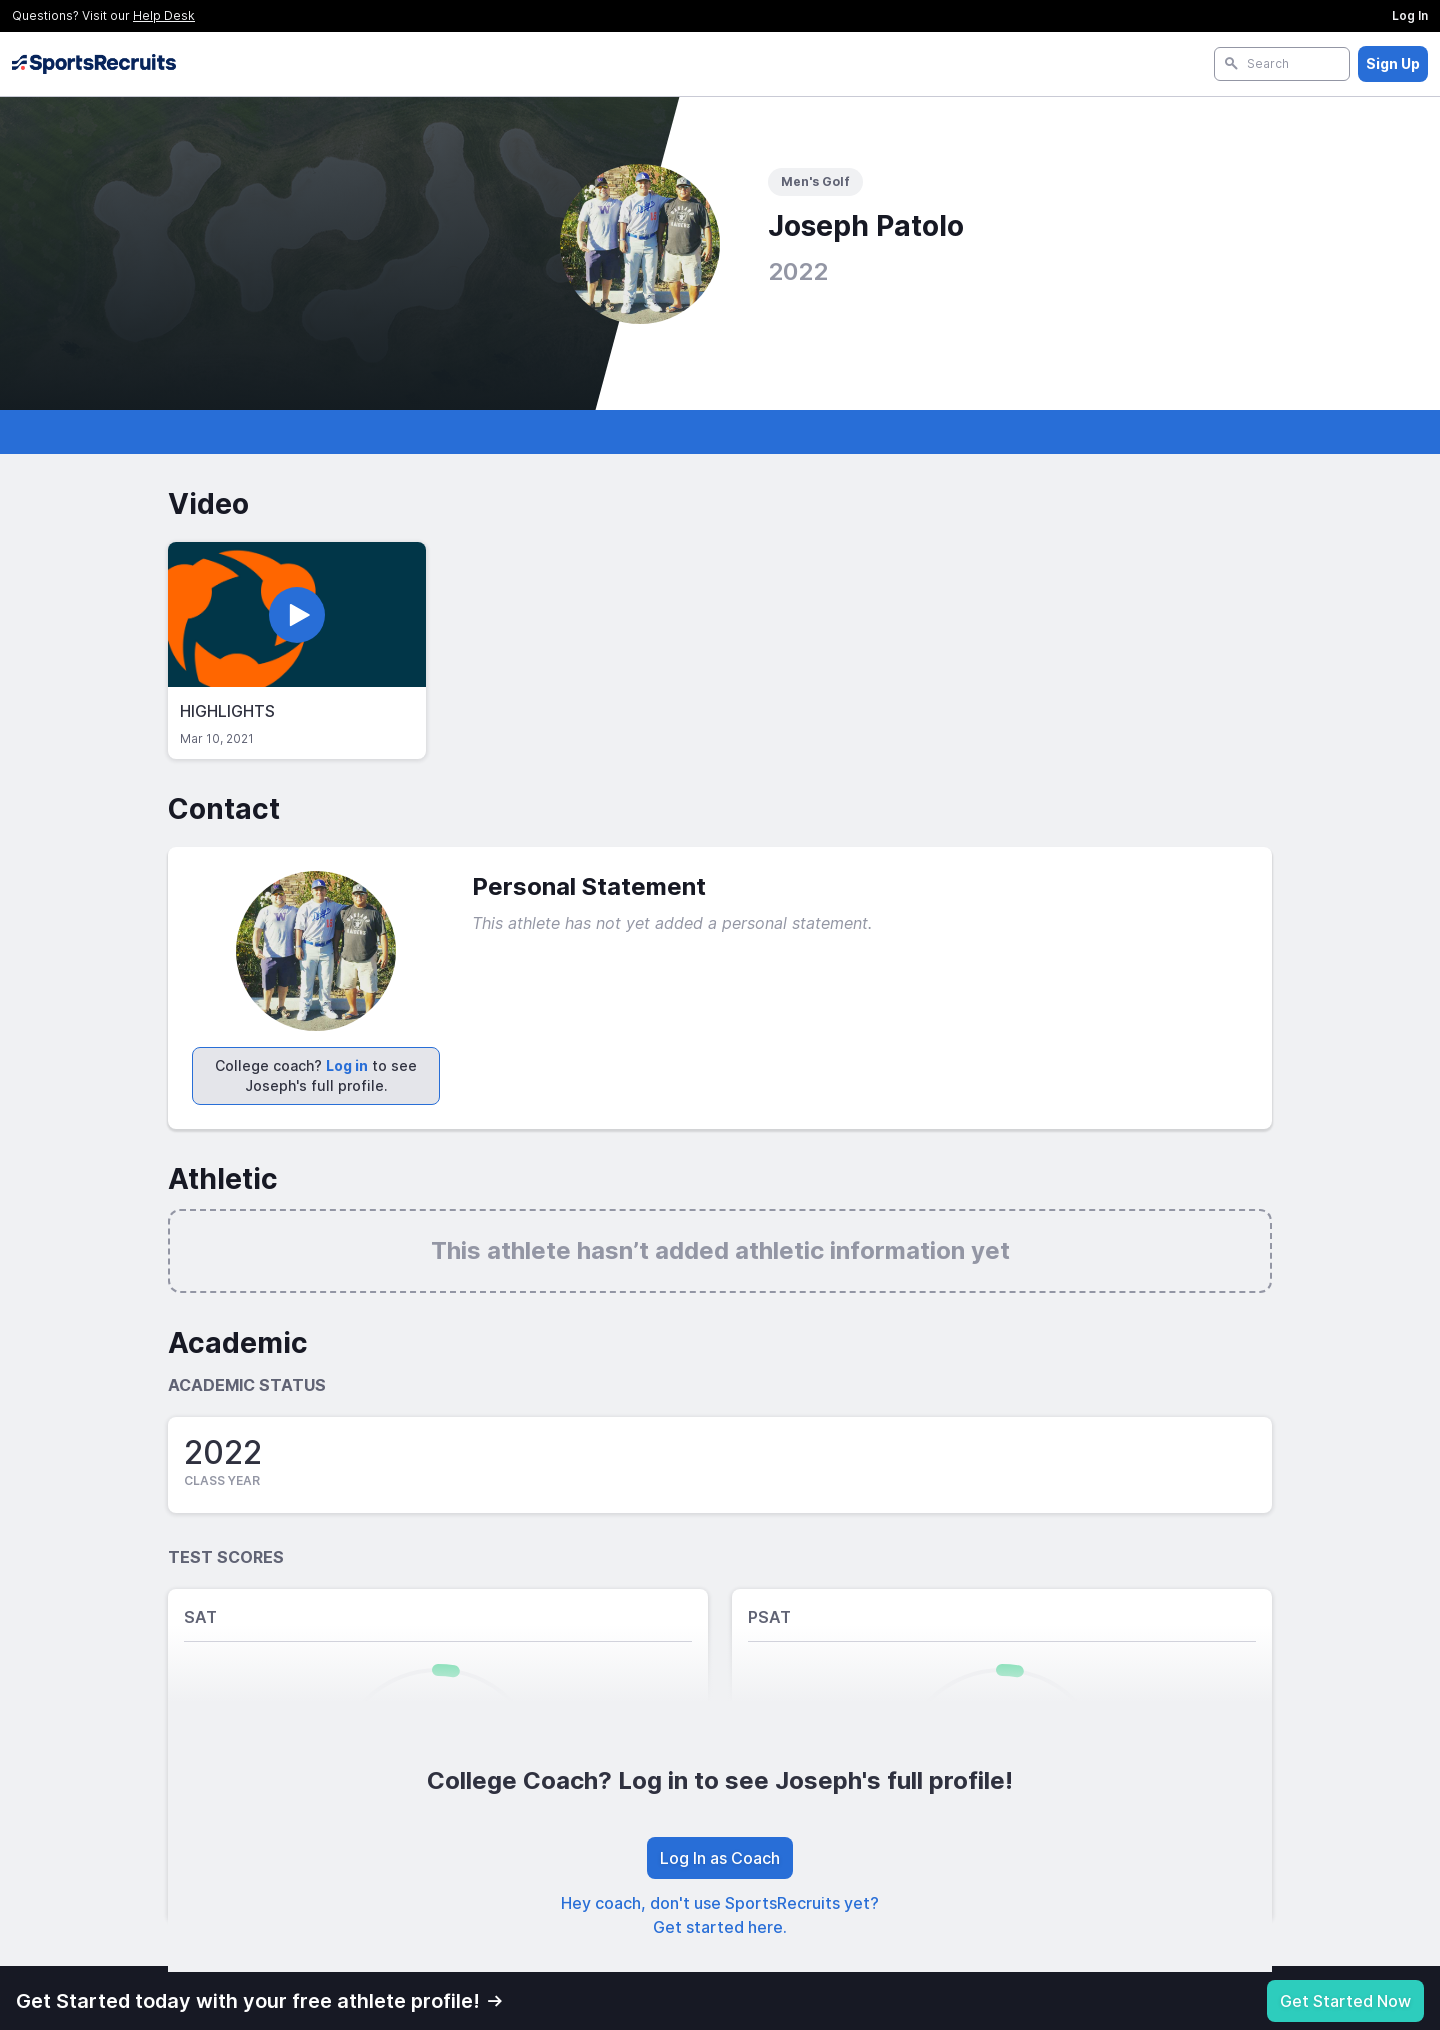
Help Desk (164, 15)
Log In (1410, 15)
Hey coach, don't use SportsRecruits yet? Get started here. (720, 1915)
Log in (347, 1065)
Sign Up (1393, 63)
